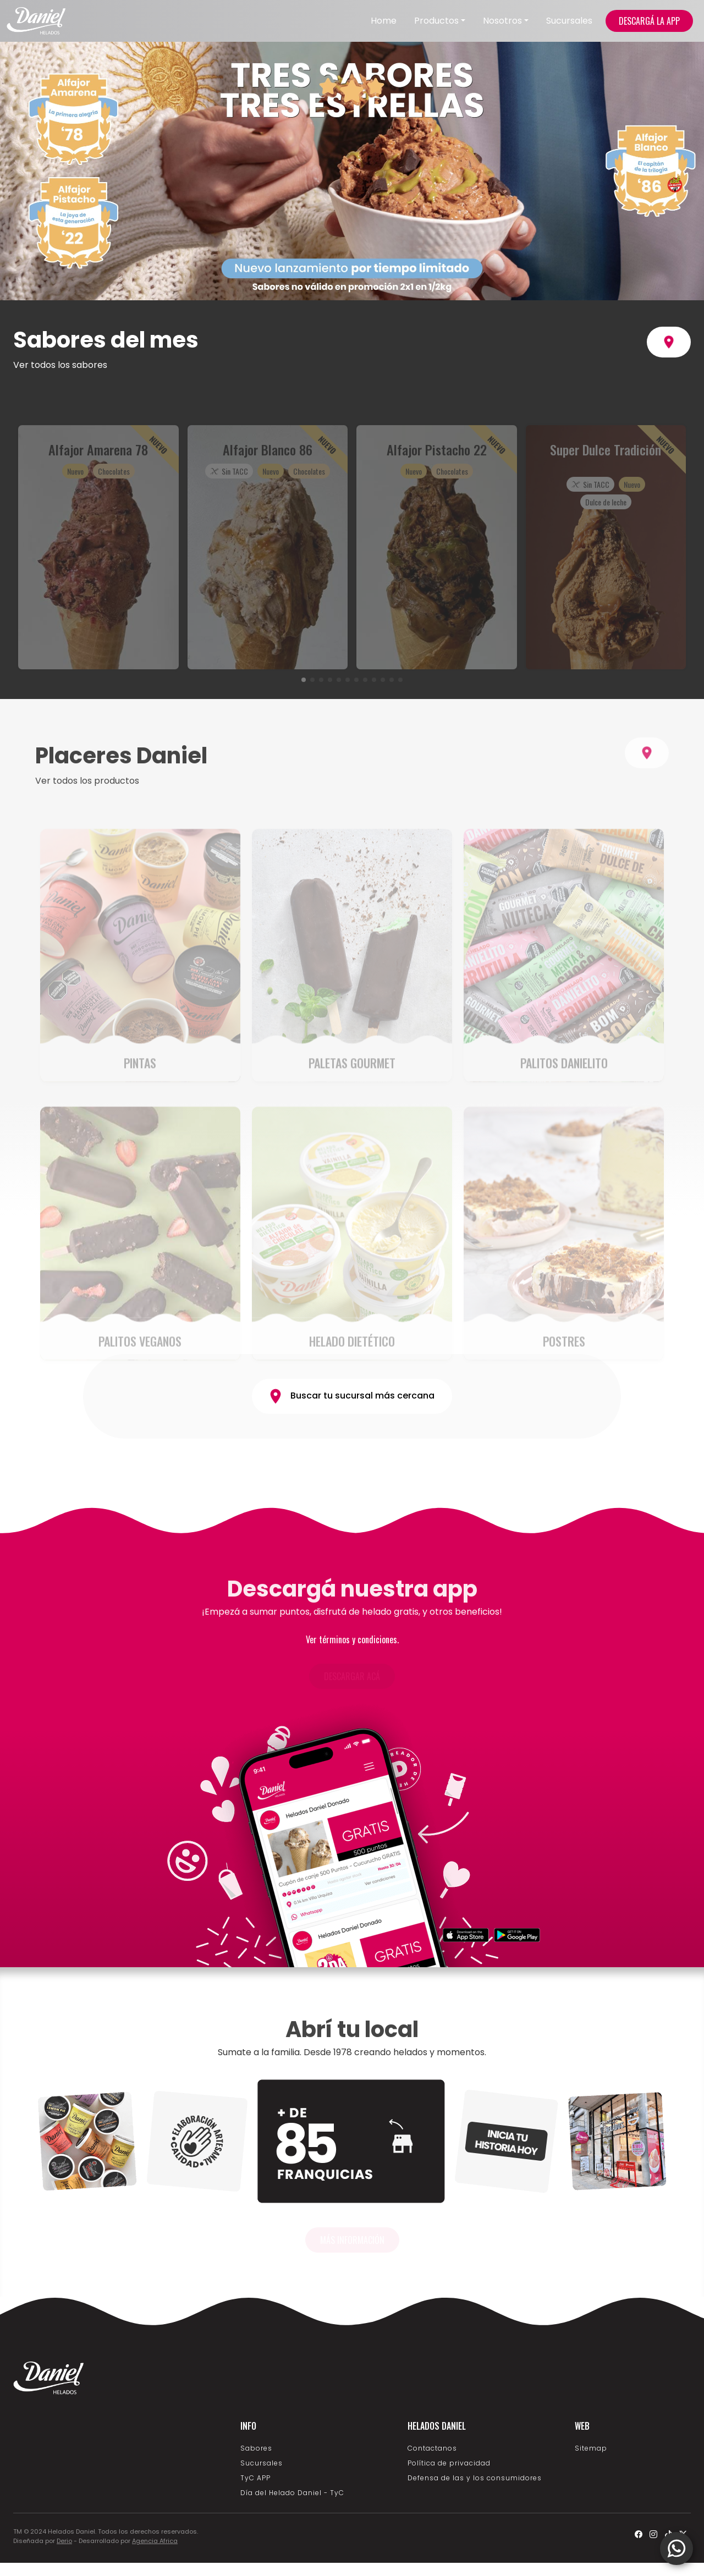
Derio (64, 2540)
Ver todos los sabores (60, 365)
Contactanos (432, 2448)
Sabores (256, 2448)
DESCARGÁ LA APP (649, 20)
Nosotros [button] (502, 20)
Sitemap (591, 2448)
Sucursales (569, 20)
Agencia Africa (155, 2540)
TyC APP (255, 2478)
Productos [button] (436, 20)
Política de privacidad (449, 2463)
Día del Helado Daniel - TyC (292, 2492)
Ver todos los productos (87, 822)
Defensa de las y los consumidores (475, 2478)
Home (384, 20)
